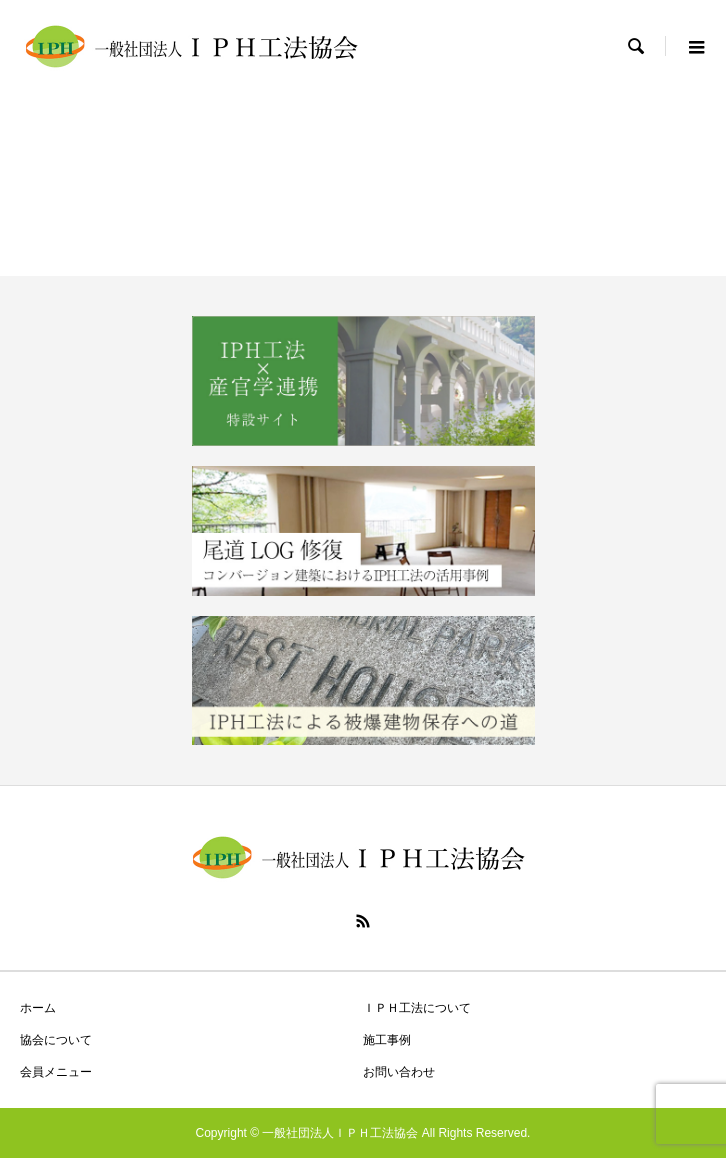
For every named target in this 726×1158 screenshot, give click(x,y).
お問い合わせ (399, 1072)
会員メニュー (56, 1072)
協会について (56, 1040)
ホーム (38, 1008)
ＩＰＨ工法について (417, 1008)
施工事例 (387, 1040)
